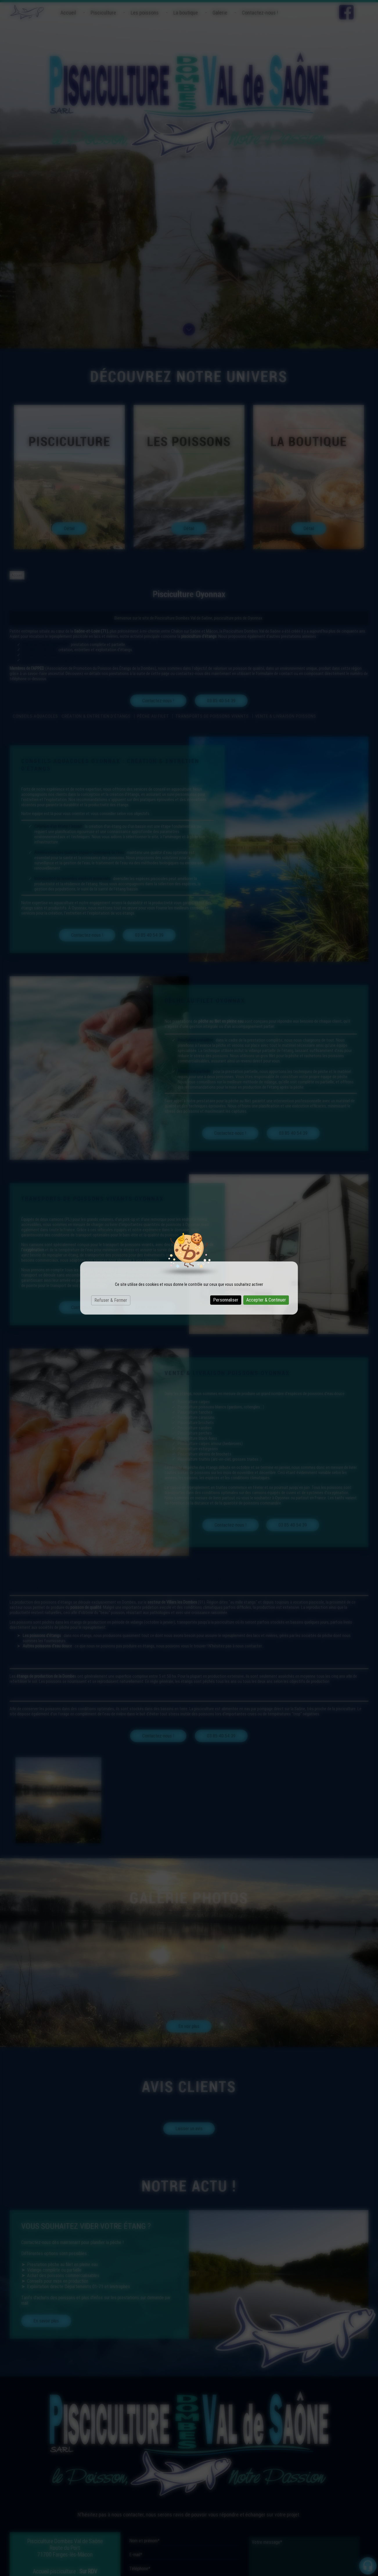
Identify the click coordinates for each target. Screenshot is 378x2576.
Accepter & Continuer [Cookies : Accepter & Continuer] (266, 1300)
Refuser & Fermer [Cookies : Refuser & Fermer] (110, 1300)
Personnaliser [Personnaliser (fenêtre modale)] (225, 1300)
